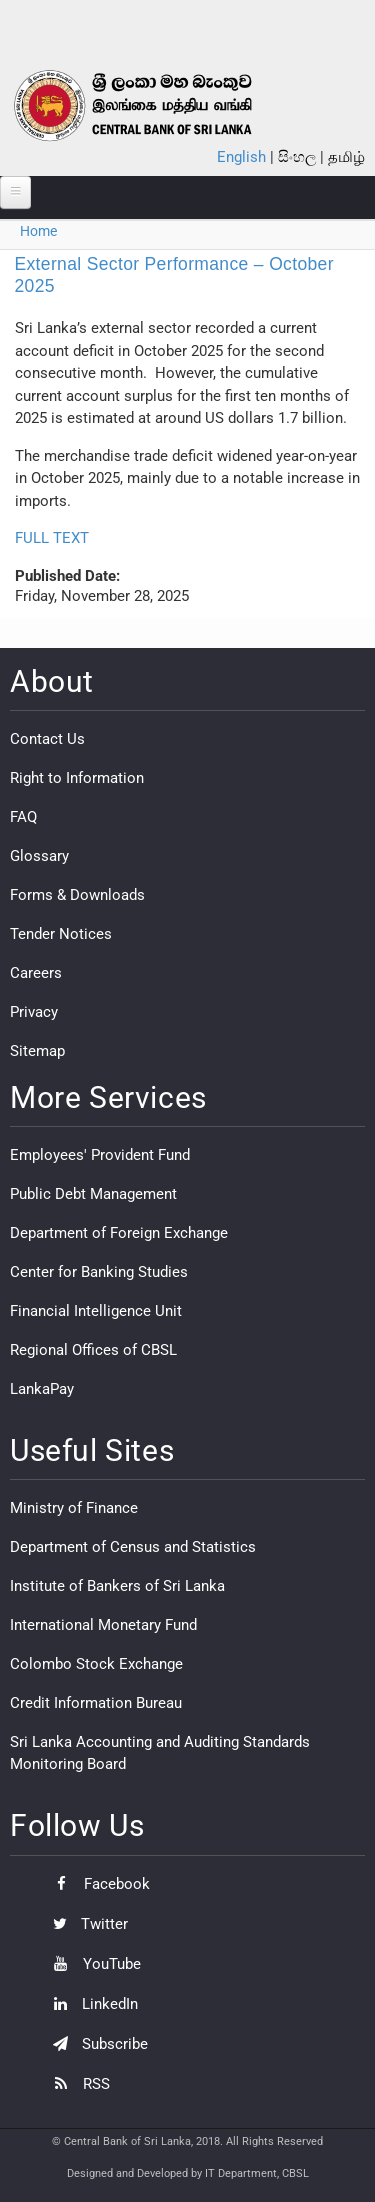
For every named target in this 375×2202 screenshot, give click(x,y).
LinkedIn (90, 2004)
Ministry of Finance (74, 1508)
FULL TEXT (52, 538)
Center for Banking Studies (99, 1272)
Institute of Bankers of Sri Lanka (117, 1586)
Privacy (34, 1012)
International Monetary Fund (103, 1625)
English (241, 157)
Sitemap (37, 1051)
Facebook (96, 1884)
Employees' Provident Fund (100, 1155)
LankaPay (42, 1389)
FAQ (23, 817)
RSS (76, 2084)
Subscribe (95, 2044)
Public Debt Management (93, 1194)
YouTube (92, 1964)
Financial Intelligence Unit (96, 1311)
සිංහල (297, 157)
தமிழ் (346, 157)
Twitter (85, 1924)
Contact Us (47, 739)
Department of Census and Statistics (133, 1547)
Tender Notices (61, 934)
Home (38, 231)
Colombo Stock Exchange (96, 1664)
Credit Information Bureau (96, 1703)
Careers (36, 973)
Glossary (39, 856)
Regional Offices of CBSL (93, 1350)
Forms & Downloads (77, 895)
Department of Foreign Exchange (119, 1233)
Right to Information (77, 778)
